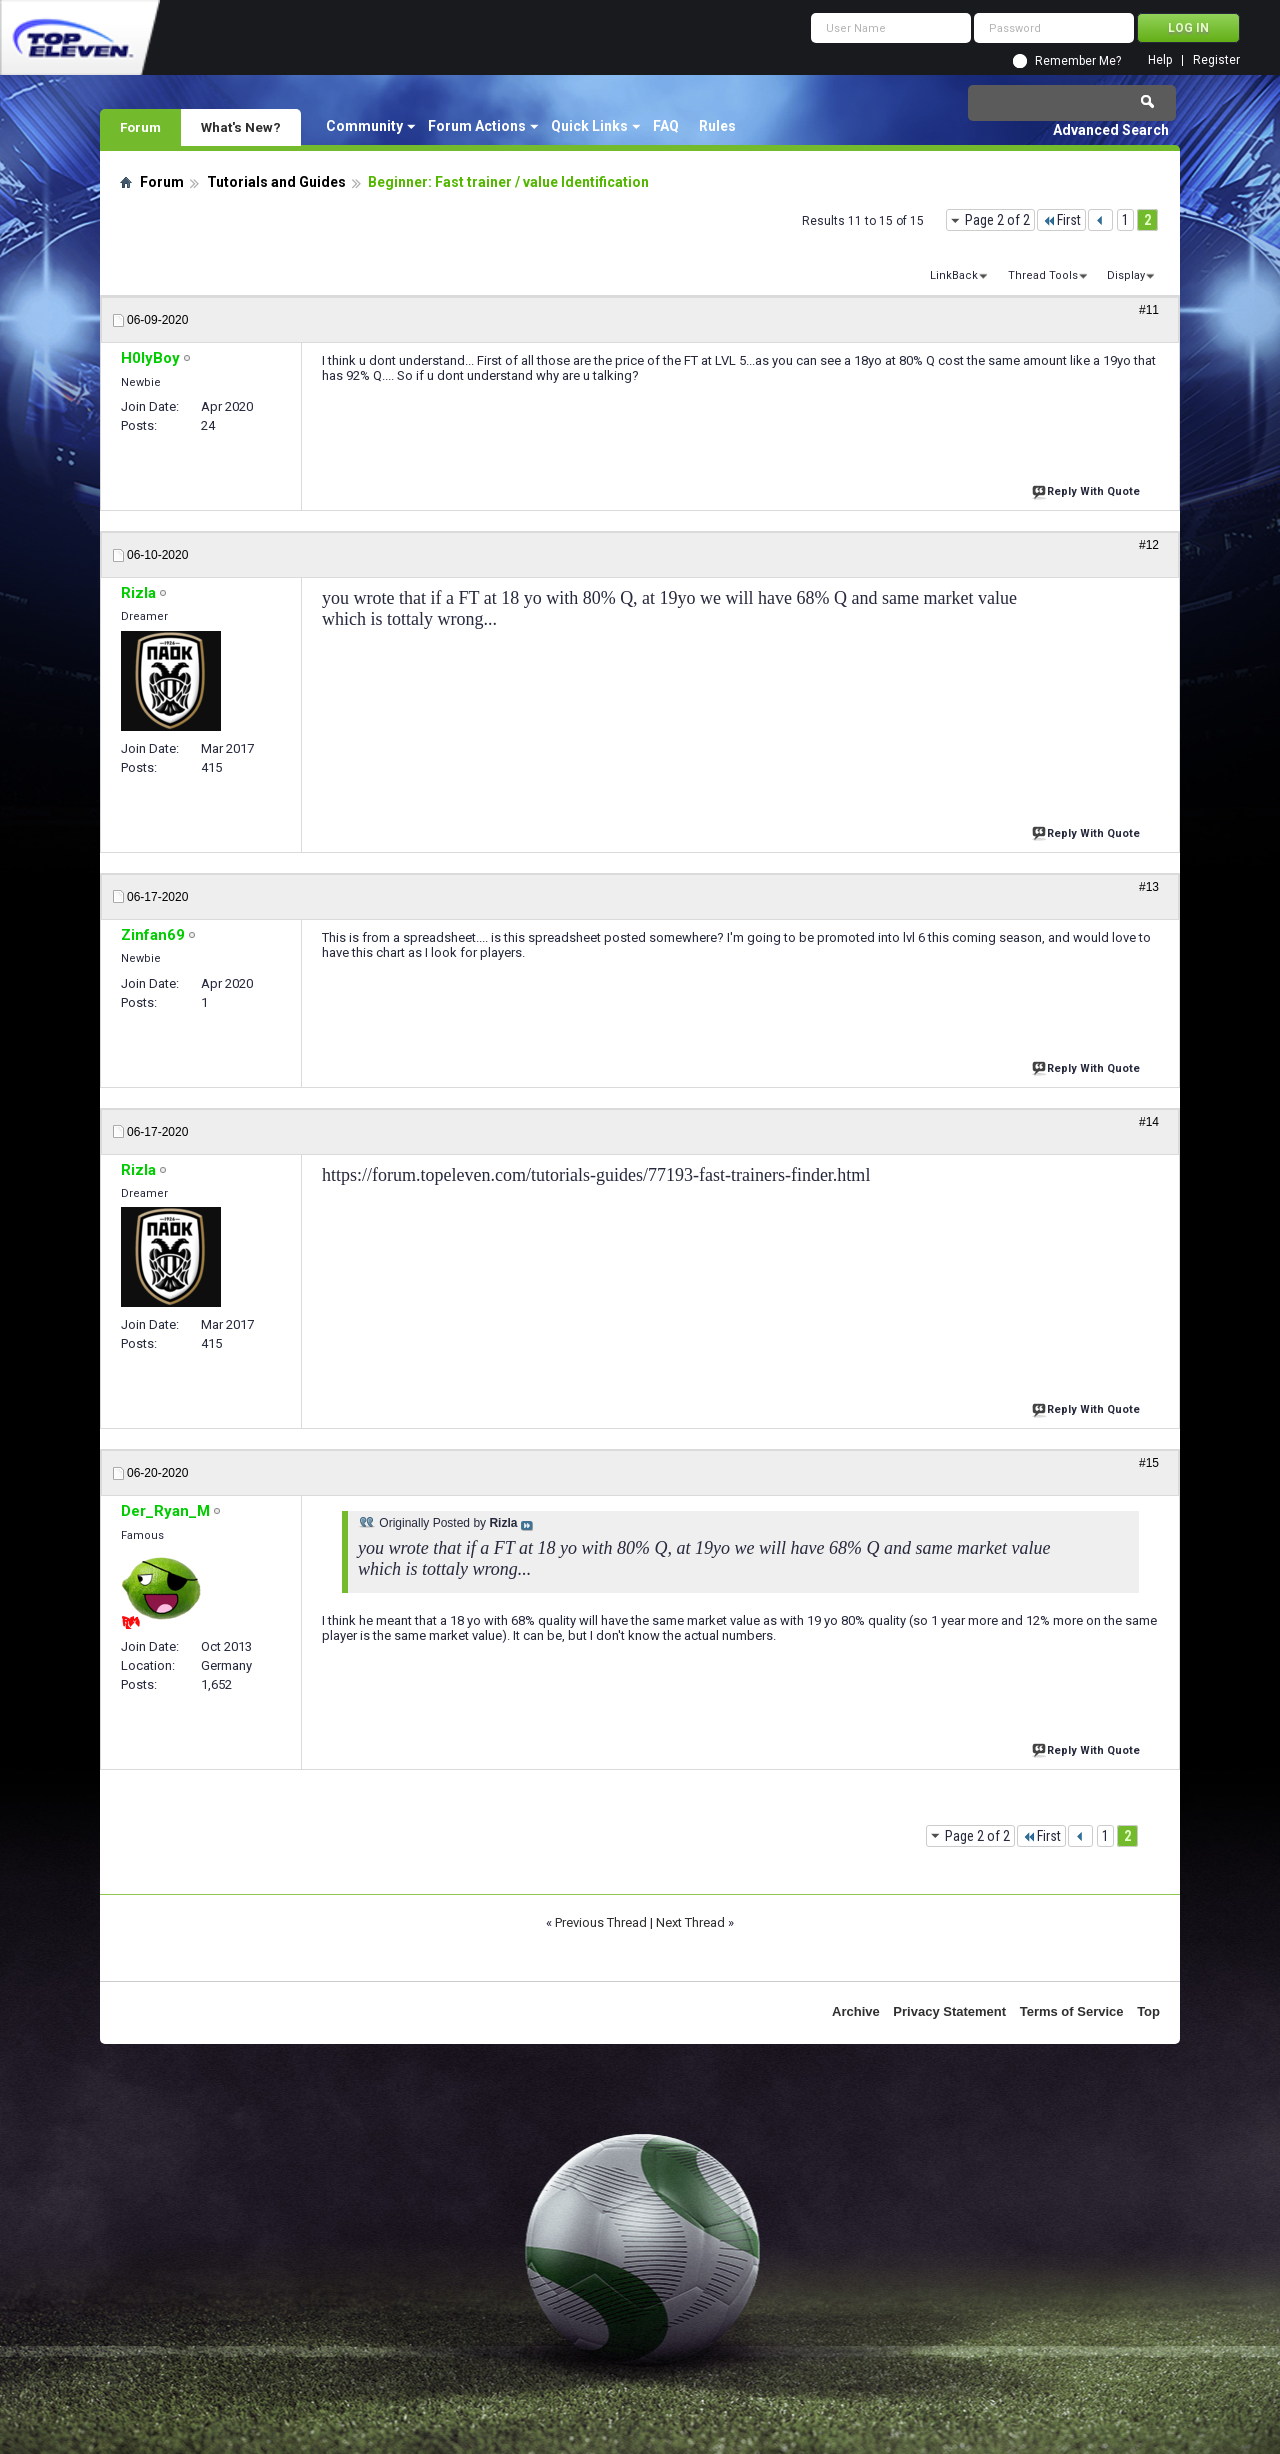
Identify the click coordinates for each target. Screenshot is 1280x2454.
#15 (1149, 1463)
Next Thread (690, 1922)
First (1061, 220)
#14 (1149, 1122)
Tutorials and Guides (276, 182)
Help (1160, 60)
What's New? (241, 127)
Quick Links (589, 126)
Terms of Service (1072, 2011)
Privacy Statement (949, 2011)
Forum (140, 127)
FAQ (666, 126)
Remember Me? (1078, 61)
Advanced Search (1111, 130)
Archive (856, 2011)
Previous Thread (601, 1922)
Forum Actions (477, 126)
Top (1148, 2011)
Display (1126, 275)
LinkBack (954, 275)
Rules (717, 126)
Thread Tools (1043, 275)
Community (364, 126)
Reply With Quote (1088, 489)
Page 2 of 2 (997, 220)
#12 (1149, 545)
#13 (1149, 887)
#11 (1149, 310)
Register (1216, 60)
